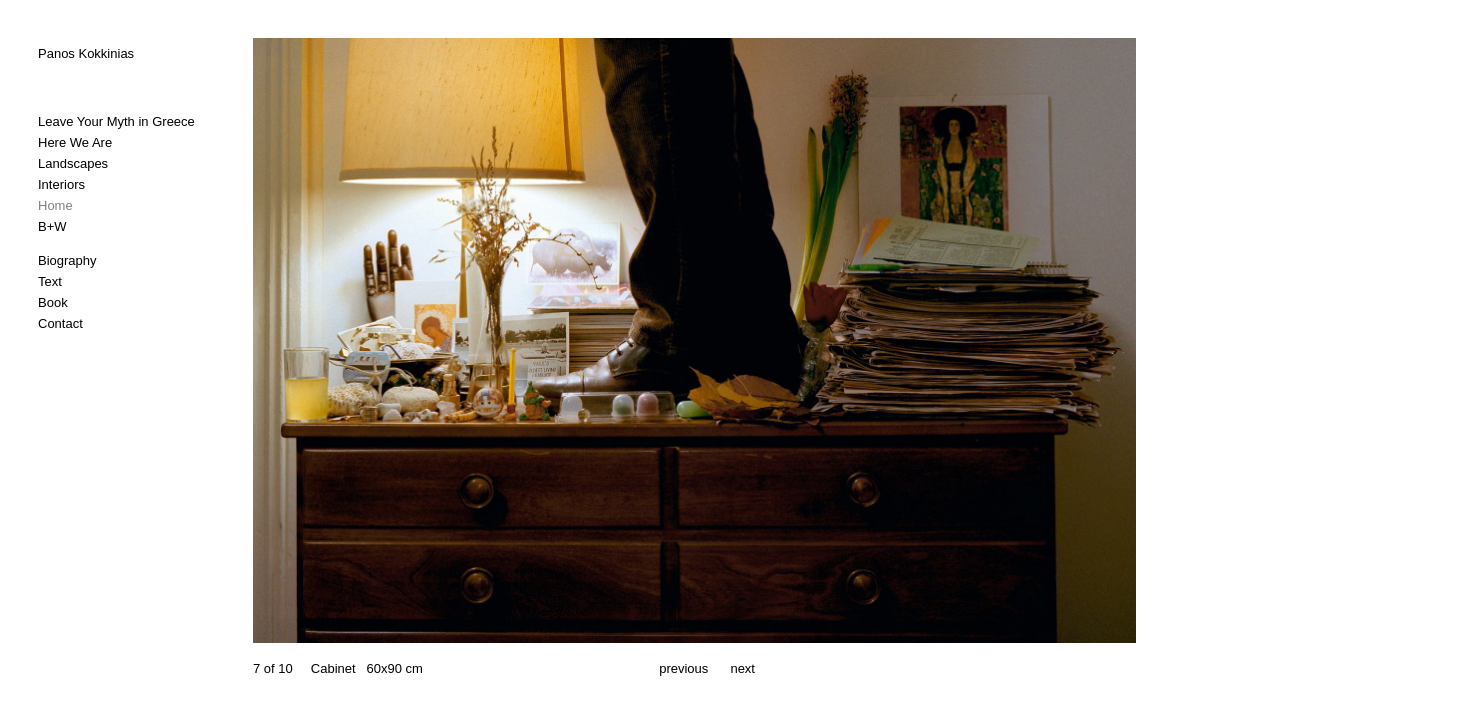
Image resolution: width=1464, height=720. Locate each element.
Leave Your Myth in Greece (116, 121)
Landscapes (73, 163)
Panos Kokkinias (86, 53)
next (742, 668)
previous (683, 668)
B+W (52, 226)
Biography (67, 260)
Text (50, 281)
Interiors (61, 184)
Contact (60, 323)
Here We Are (75, 142)
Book (53, 302)
